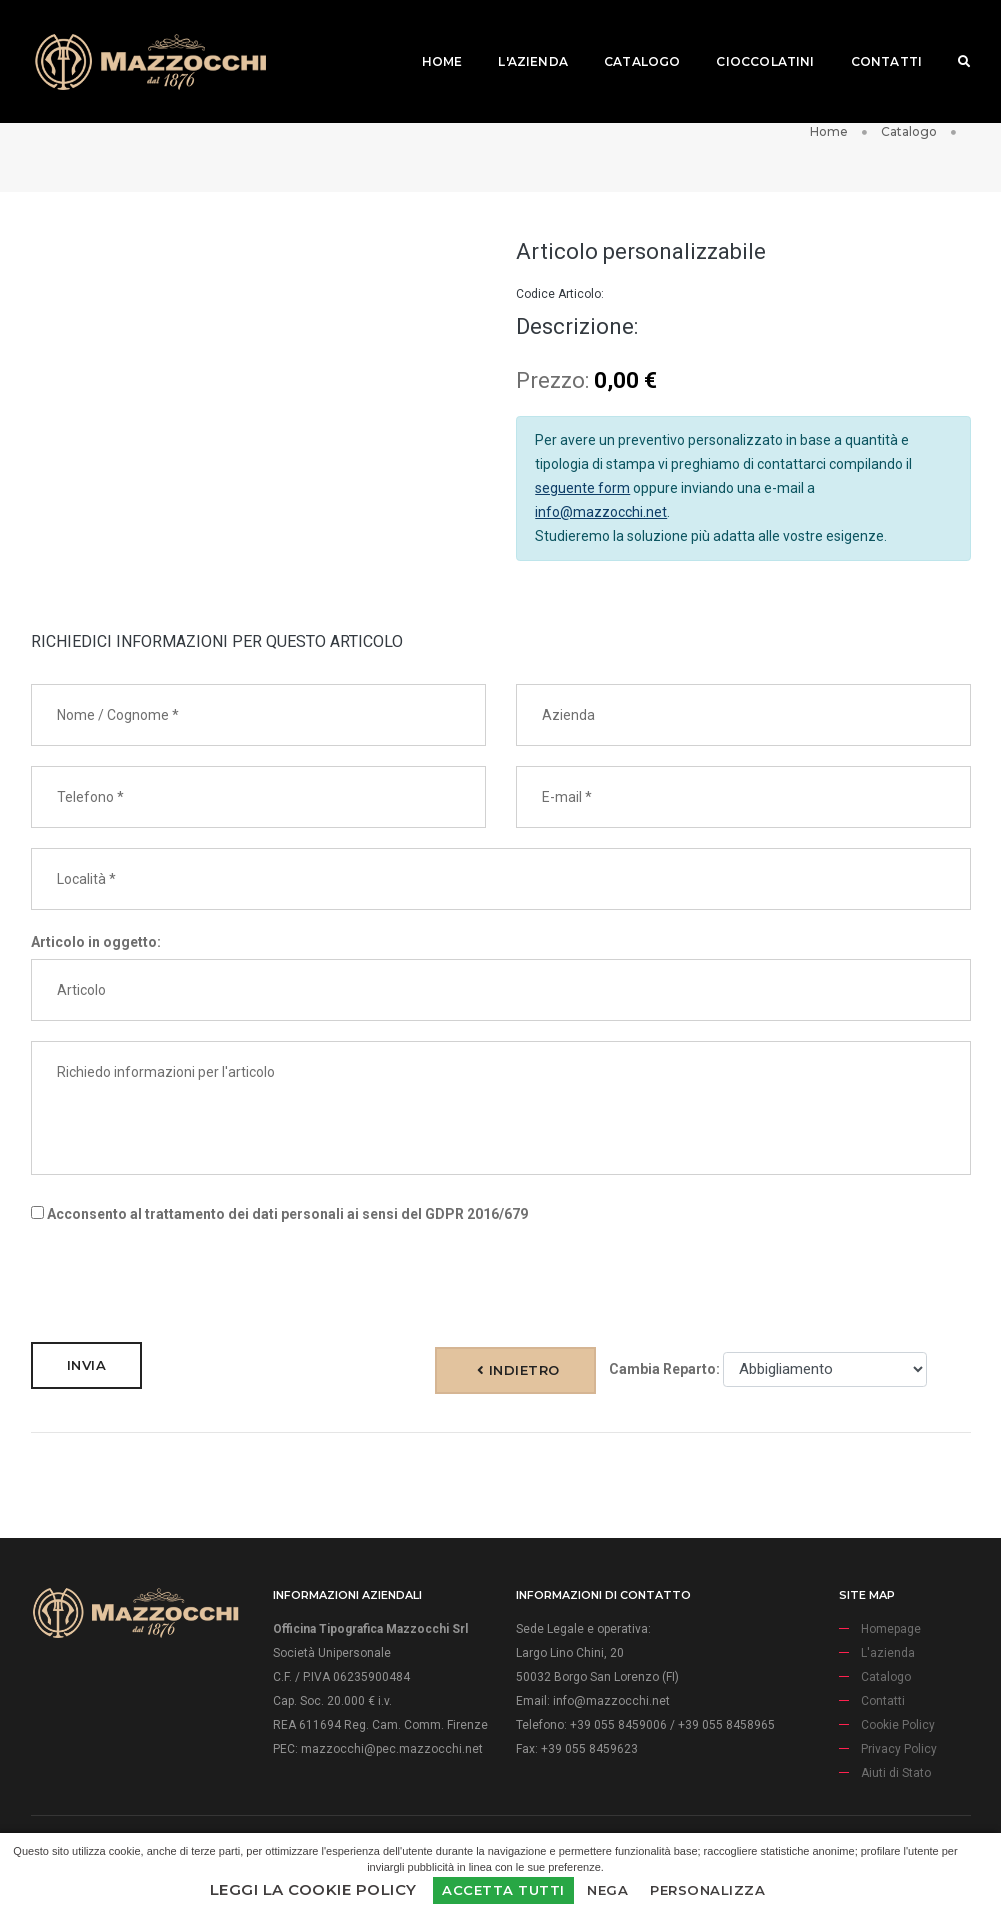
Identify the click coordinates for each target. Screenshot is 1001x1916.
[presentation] (183, 1283)
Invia (87, 1365)
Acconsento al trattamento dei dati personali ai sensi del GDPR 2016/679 (279, 1214)
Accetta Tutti (503, 1890)
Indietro (518, 1370)
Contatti (871, 35)
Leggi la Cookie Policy (313, 1889)
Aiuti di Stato (896, 1773)
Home (427, 35)
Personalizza (707, 1890)
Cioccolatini (751, 35)
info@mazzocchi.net (601, 512)
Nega (607, 1890)
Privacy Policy (899, 1749)
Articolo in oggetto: (96, 942)
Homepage (891, 1629)
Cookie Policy (898, 1725)
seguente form (582, 488)
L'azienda (519, 35)
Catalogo (627, 35)
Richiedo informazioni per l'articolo (501, 1108)
